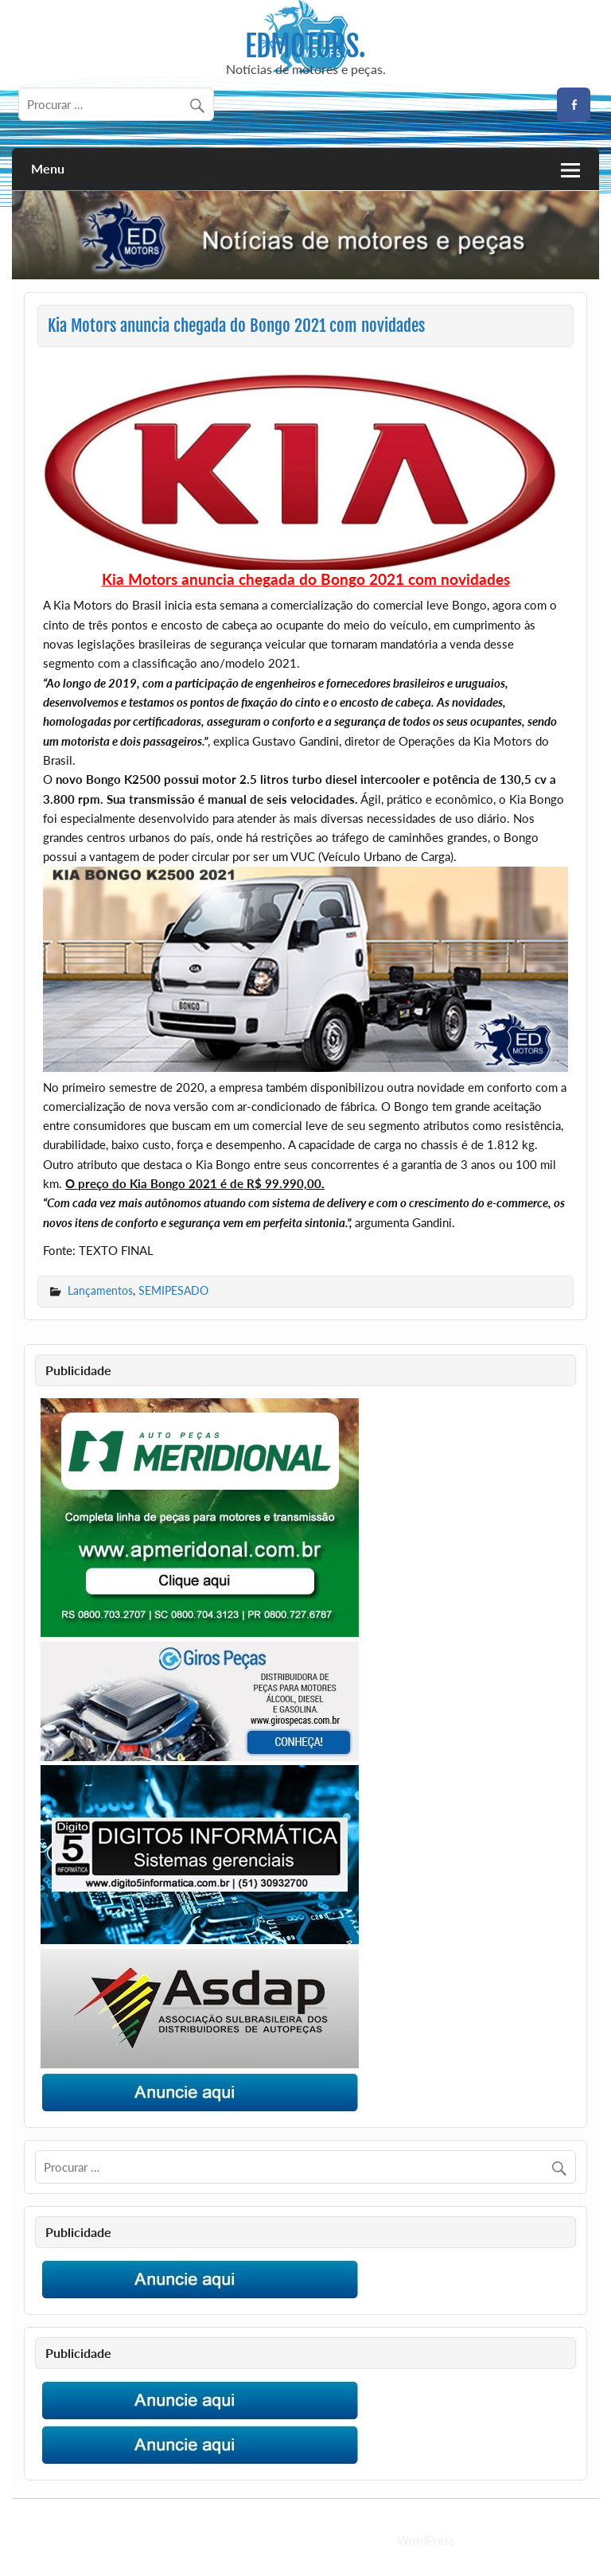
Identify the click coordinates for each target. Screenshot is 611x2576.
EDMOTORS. (305, 46)
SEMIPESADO (173, 1290)
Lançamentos (100, 1290)
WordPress (426, 2540)
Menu (47, 168)
